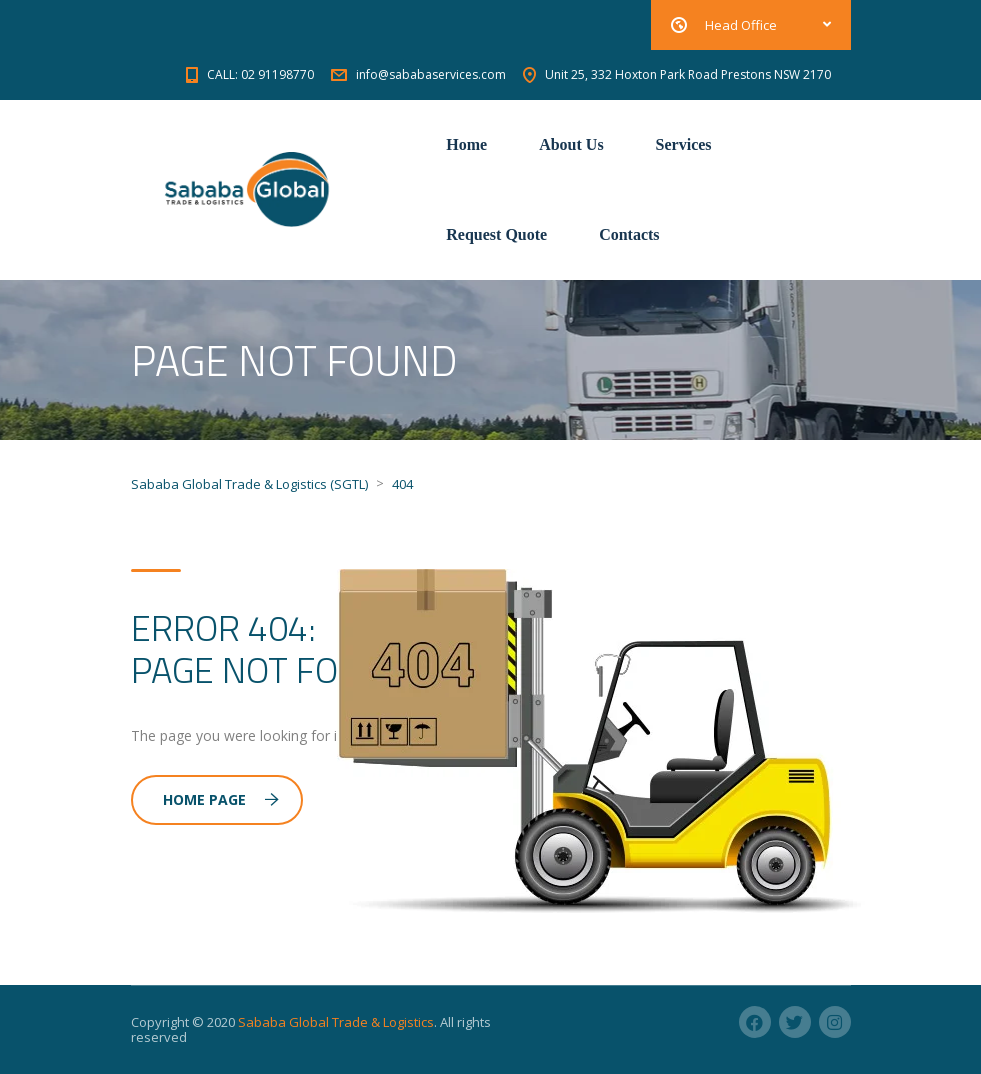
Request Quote (496, 234)
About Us (571, 144)
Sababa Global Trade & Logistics (336, 1022)
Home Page (221, 799)
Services (684, 144)
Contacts (629, 234)
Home (466, 144)
